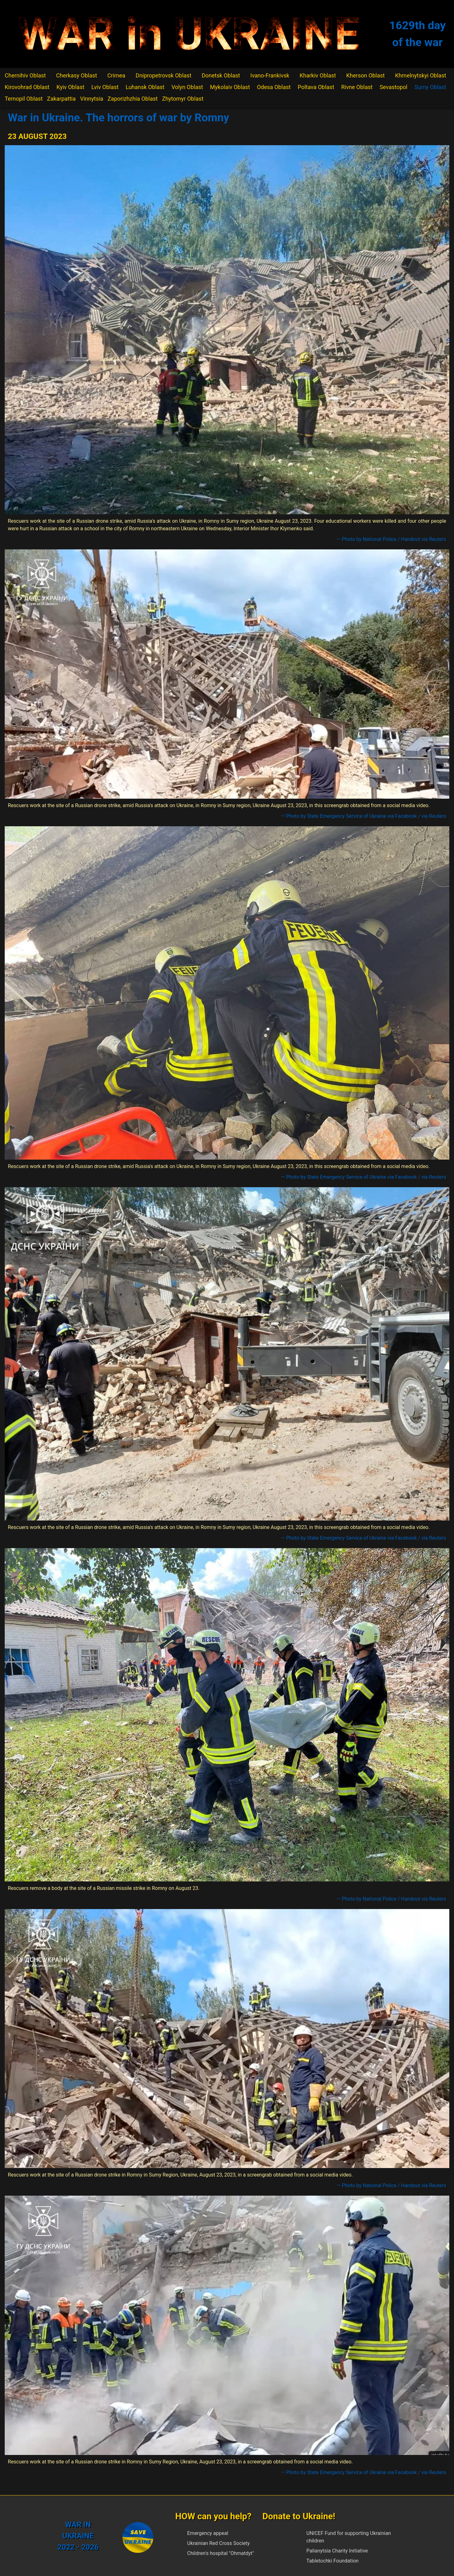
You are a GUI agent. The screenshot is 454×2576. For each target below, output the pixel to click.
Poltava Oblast (316, 87)
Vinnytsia (91, 98)
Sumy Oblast (430, 87)
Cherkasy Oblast (76, 75)
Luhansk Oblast (145, 87)
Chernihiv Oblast (25, 75)
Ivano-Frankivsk (269, 75)
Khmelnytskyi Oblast (420, 75)
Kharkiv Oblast (318, 75)
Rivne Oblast (356, 87)
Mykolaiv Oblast (230, 87)
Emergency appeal (207, 2533)
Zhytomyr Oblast (182, 98)
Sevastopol (394, 87)
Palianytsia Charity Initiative (337, 2551)
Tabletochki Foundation (333, 2561)
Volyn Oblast (187, 87)
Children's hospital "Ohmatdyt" (220, 2553)
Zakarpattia (61, 98)
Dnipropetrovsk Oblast (163, 75)
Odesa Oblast (274, 87)
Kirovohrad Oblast (27, 87)
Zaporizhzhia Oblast (133, 98)
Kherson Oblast (365, 75)
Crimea (116, 75)
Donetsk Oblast (221, 75)
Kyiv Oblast (70, 87)
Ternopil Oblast (24, 98)
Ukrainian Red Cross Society (218, 2543)
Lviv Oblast (105, 87)
